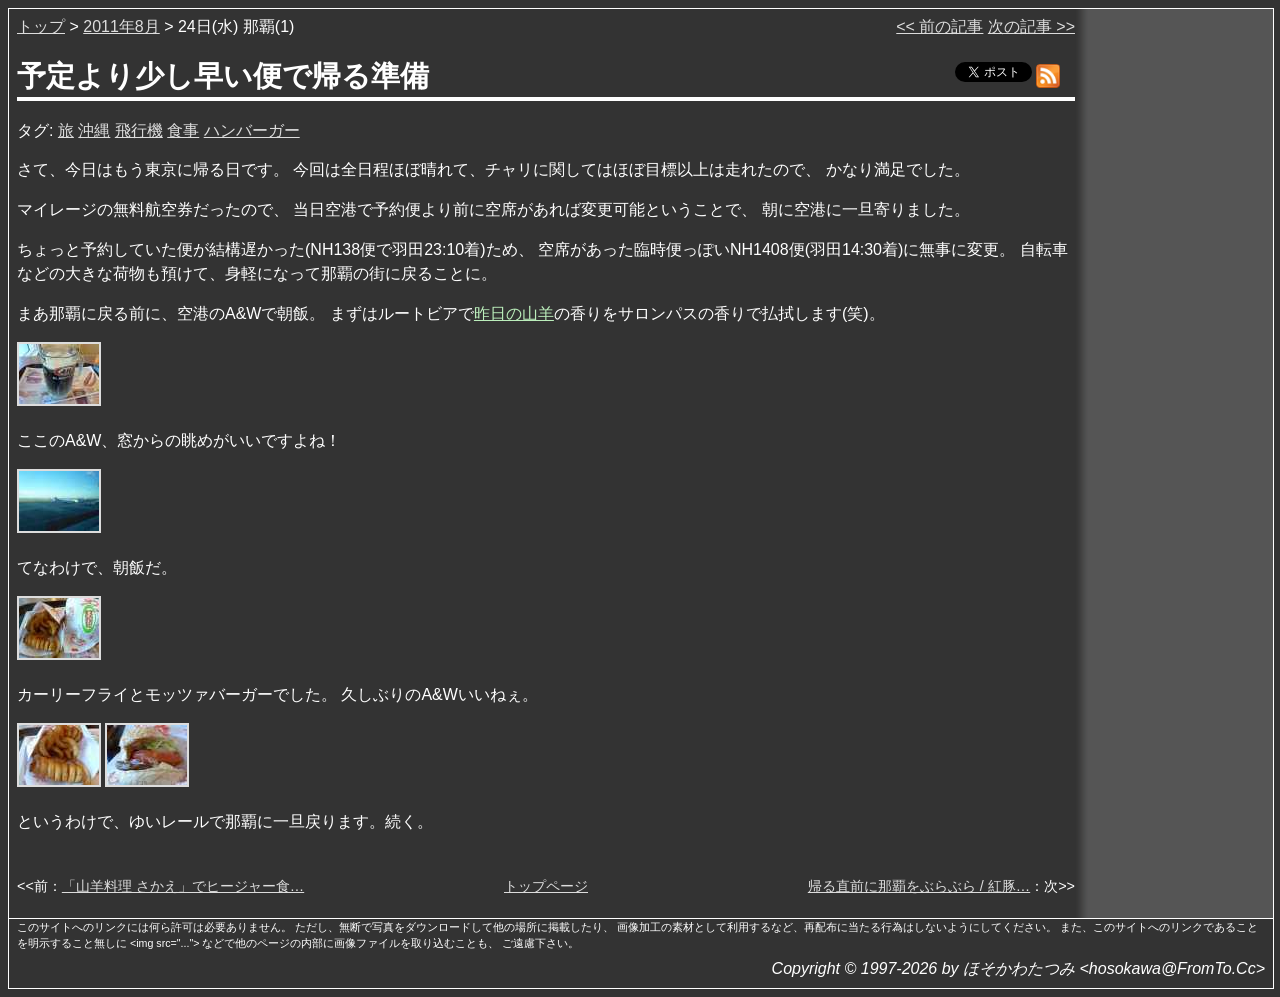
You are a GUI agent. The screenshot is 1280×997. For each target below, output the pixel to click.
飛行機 (139, 130)
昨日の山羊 (514, 313)
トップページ (546, 886)
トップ (41, 26)
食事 (183, 130)
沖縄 (94, 130)
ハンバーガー (252, 130)
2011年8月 (121, 26)
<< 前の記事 (939, 26)
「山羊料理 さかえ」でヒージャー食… (183, 886)
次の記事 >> (1031, 26)
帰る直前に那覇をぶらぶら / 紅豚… (919, 886)
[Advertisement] (1176, 319)
